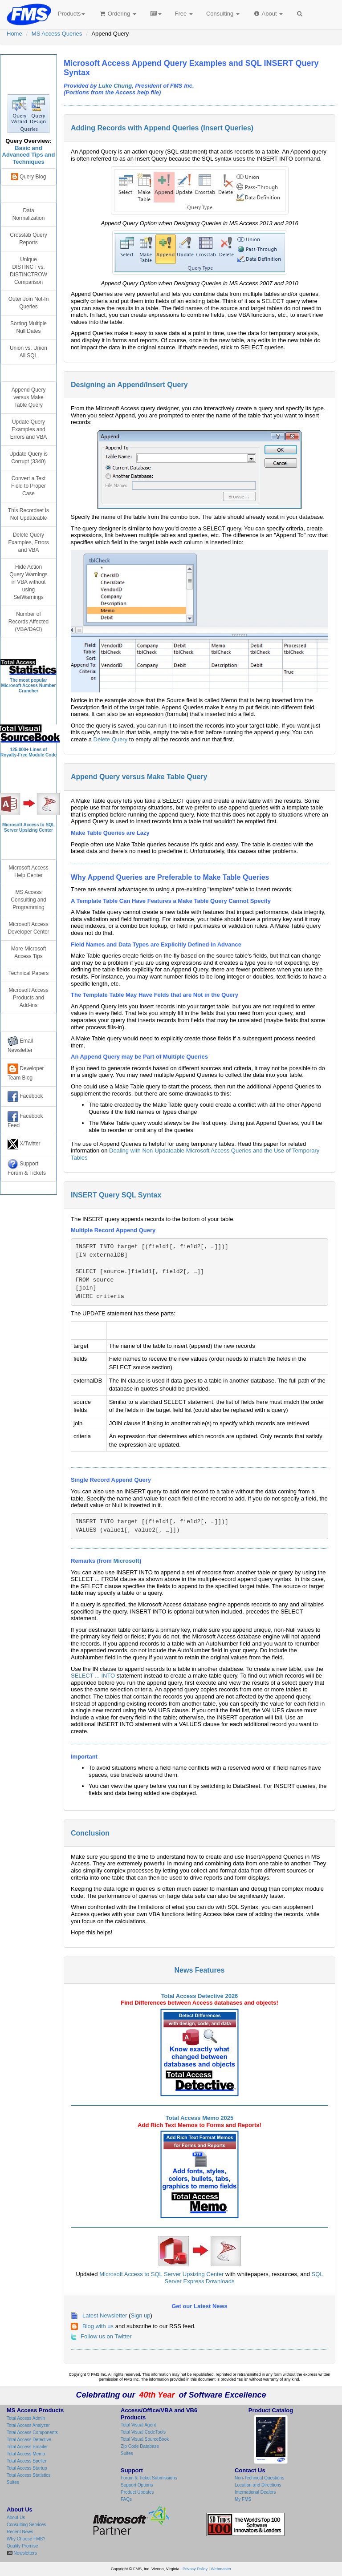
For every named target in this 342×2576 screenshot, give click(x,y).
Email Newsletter (20, 1044)
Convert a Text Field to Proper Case (28, 486)
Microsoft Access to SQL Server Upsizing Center (161, 2274)
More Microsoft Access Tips (28, 952)
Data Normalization (28, 214)
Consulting (223, 13)
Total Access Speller (27, 2461)
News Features (200, 1970)
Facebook (25, 1096)
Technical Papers (28, 973)
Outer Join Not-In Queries (28, 303)
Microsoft (126, 1560)
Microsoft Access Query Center (29, 72)
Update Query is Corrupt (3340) (28, 458)
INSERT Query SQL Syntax (116, 1195)
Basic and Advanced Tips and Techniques (28, 155)
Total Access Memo (26, 2453)
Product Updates (137, 2492)
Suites (13, 2482)
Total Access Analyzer (28, 2425)
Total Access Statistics (28, 2475)
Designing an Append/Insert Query (129, 384)
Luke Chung (115, 85)
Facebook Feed (25, 1119)
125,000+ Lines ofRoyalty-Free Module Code (28, 752)
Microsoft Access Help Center (28, 871)
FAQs (126, 2499)
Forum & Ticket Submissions (149, 2477)
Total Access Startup (27, 2468)
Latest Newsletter (104, 2315)
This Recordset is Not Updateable (28, 514)
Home (14, 33)
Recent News (20, 2531)
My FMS (243, 2499)
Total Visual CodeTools (143, 2432)
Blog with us (98, 2326)
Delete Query (111, 739)
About (268, 13)
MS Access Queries (57, 33)
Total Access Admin (26, 2418)
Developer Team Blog (26, 1072)
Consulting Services (26, 2524)
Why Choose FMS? (26, 2538)
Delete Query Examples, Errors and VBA (28, 542)
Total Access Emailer (27, 2446)
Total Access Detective (29, 2439)
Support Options (137, 2485)
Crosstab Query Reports (28, 239)
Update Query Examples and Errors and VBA (28, 429)
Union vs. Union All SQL (28, 352)
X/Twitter (24, 1144)
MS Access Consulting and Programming (28, 899)
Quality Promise (22, 2546)
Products (71, 13)
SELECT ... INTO (93, 1675)
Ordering (117, 13)
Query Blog (28, 176)
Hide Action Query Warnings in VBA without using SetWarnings (28, 582)
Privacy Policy (195, 2569)
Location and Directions (258, 2485)
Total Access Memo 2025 (199, 2118)
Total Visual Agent (138, 2424)
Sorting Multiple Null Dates (28, 327)
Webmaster (221, 2569)
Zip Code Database (140, 2446)
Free (184, 13)
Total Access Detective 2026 (199, 1996)
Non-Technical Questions (259, 2477)
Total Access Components (32, 2432)
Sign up (140, 2315)
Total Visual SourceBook (145, 2439)
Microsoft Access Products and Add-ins (28, 997)
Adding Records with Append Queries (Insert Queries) (162, 128)
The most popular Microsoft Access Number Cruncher (28, 685)
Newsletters (24, 2553)
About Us (16, 2517)
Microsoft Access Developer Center (28, 928)
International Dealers (255, 2492)
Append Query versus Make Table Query (139, 776)
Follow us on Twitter (106, 2336)
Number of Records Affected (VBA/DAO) (28, 621)
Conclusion (90, 1833)
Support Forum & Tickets (27, 1167)
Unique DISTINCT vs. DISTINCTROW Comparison (28, 270)
